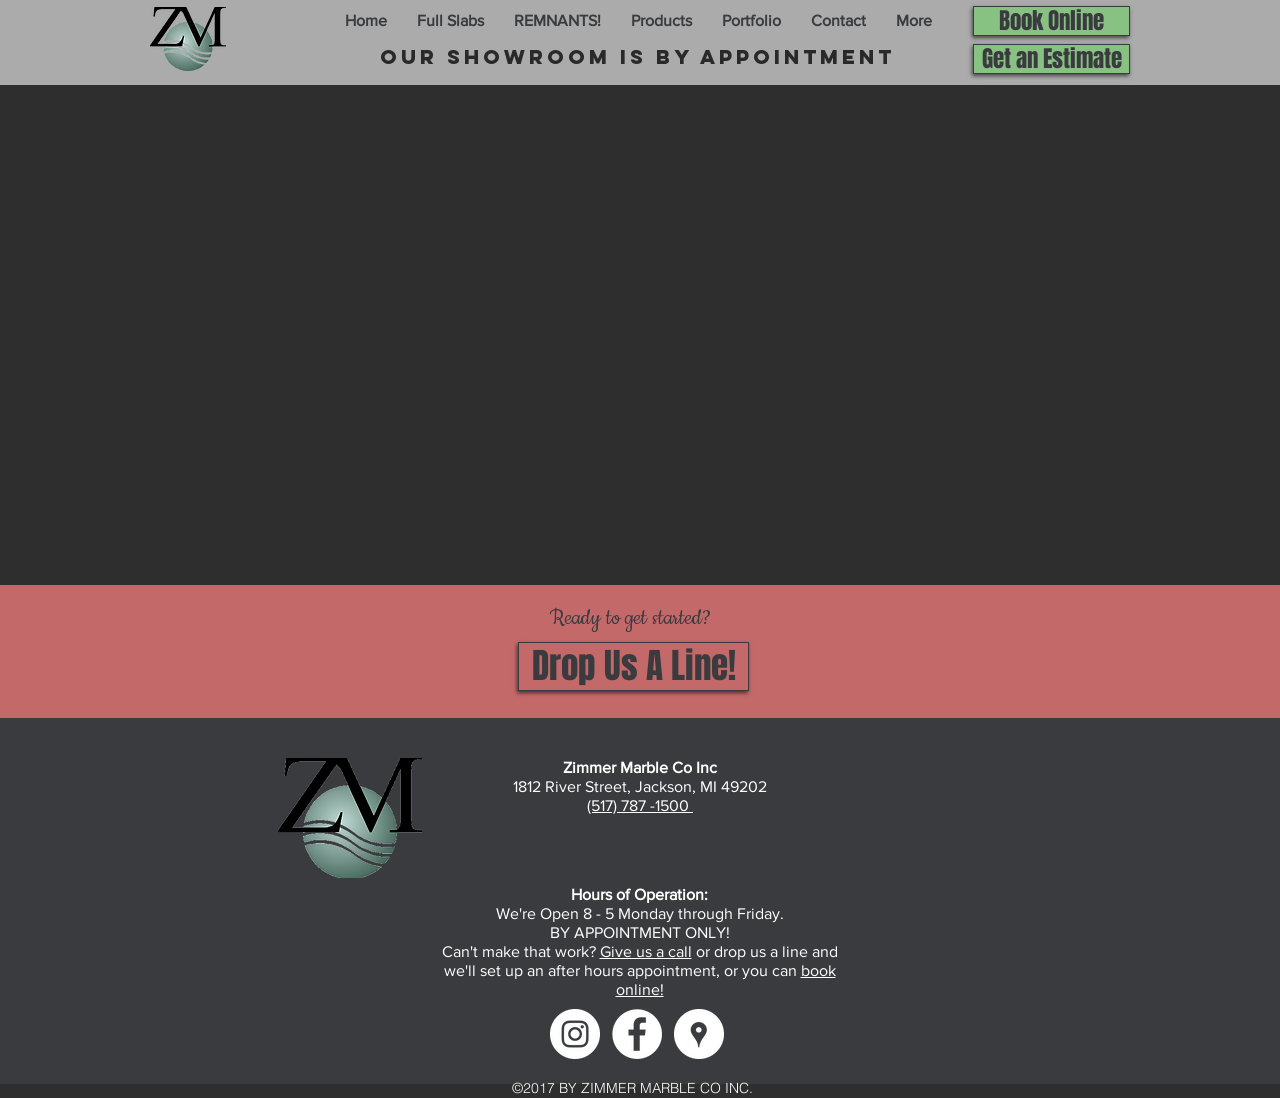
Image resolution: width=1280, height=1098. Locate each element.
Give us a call (646, 951)
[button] (450, 21)
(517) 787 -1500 (640, 805)
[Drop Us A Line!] (633, 666)
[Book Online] (1051, 21)
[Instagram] (575, 1034)
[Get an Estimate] (1051, 59)
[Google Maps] (699, 1034)
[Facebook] (637, 1034)
